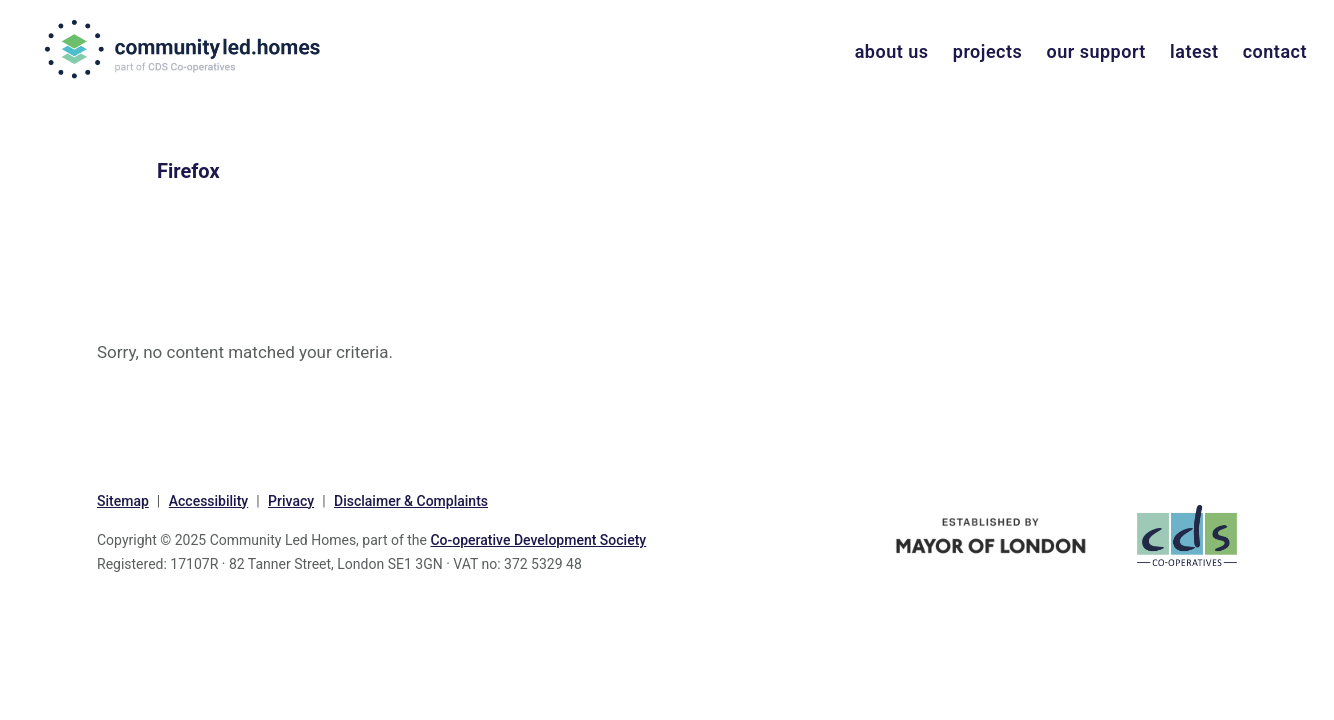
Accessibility (208, 501)
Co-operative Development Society (538, 540)
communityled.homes (184, 49)
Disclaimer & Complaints (411, 501)
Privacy (291, 501)
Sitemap (123, 501)
